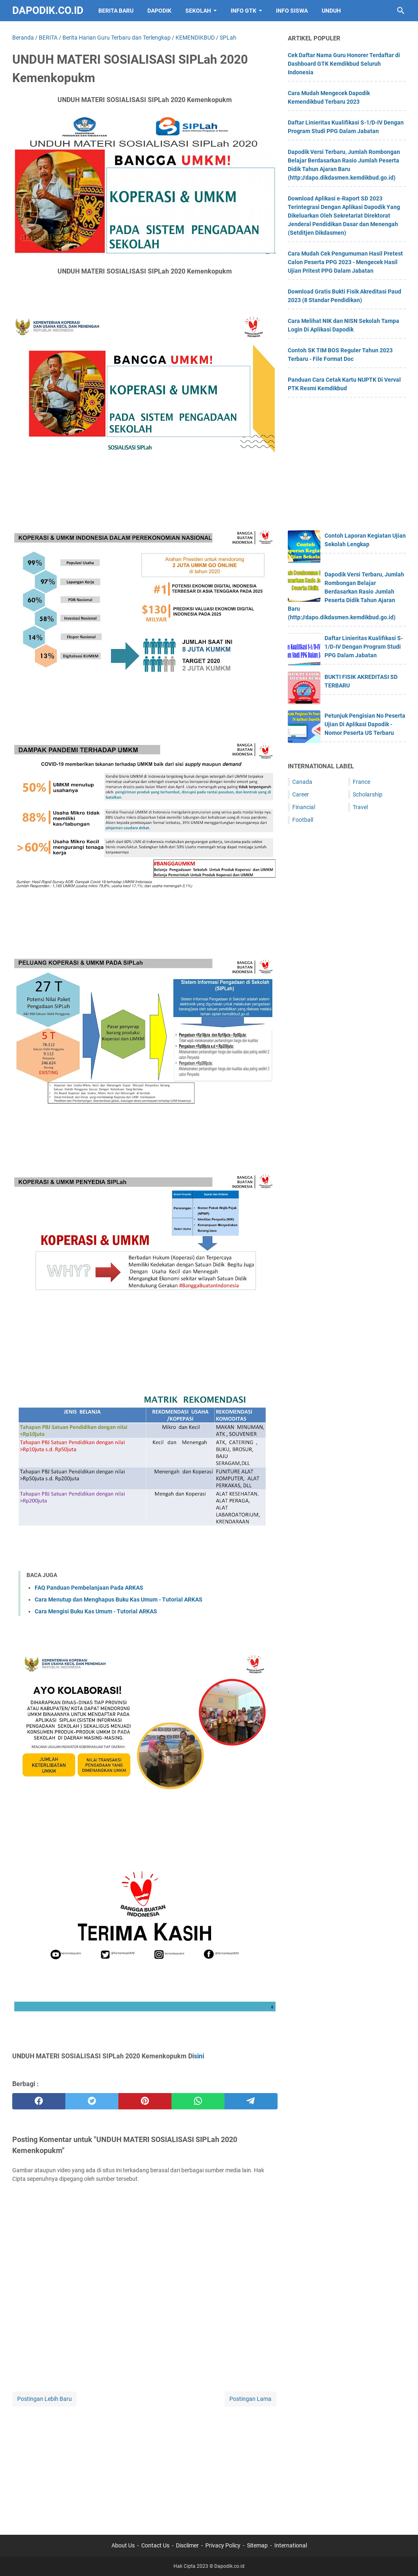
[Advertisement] (145, 2465)
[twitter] (91, 2101)
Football (302, 819)
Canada (302, 782)
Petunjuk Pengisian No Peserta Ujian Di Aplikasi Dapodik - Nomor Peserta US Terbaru (365, 724)
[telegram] (251, 2101)
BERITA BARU (115, 10)
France (361, 782)
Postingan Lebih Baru (44, 2399)
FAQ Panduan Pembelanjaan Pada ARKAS (89, 1587)
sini (199, 2056)
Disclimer (187, 2545)
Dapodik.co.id (47, 10)
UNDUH (331, 10)
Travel (360, 807)
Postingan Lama (250, 2399)
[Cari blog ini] (401, 11)
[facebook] (38, 2101)
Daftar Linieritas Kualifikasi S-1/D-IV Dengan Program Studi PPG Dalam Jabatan (364, 646)
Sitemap (257, 2545)
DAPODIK (159, 10)
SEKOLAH (198, 10)
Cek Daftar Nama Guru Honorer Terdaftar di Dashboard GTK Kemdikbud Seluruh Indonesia (344, 64)
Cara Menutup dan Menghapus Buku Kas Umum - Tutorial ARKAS (118, 1599)
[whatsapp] (198, 2101)
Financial (303, 807)
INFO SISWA (292, 10)
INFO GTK (243, 10)
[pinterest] (144, 2101)
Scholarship (367, 794)
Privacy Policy (222, 2545)
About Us (123, 2545)
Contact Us (155, 2545)
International (290, 2545)
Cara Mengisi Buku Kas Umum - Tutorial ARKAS (96, 1611)
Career (300, 794)
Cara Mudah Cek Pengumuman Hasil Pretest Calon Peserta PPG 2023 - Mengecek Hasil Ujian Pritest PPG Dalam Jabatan (345, 262)
